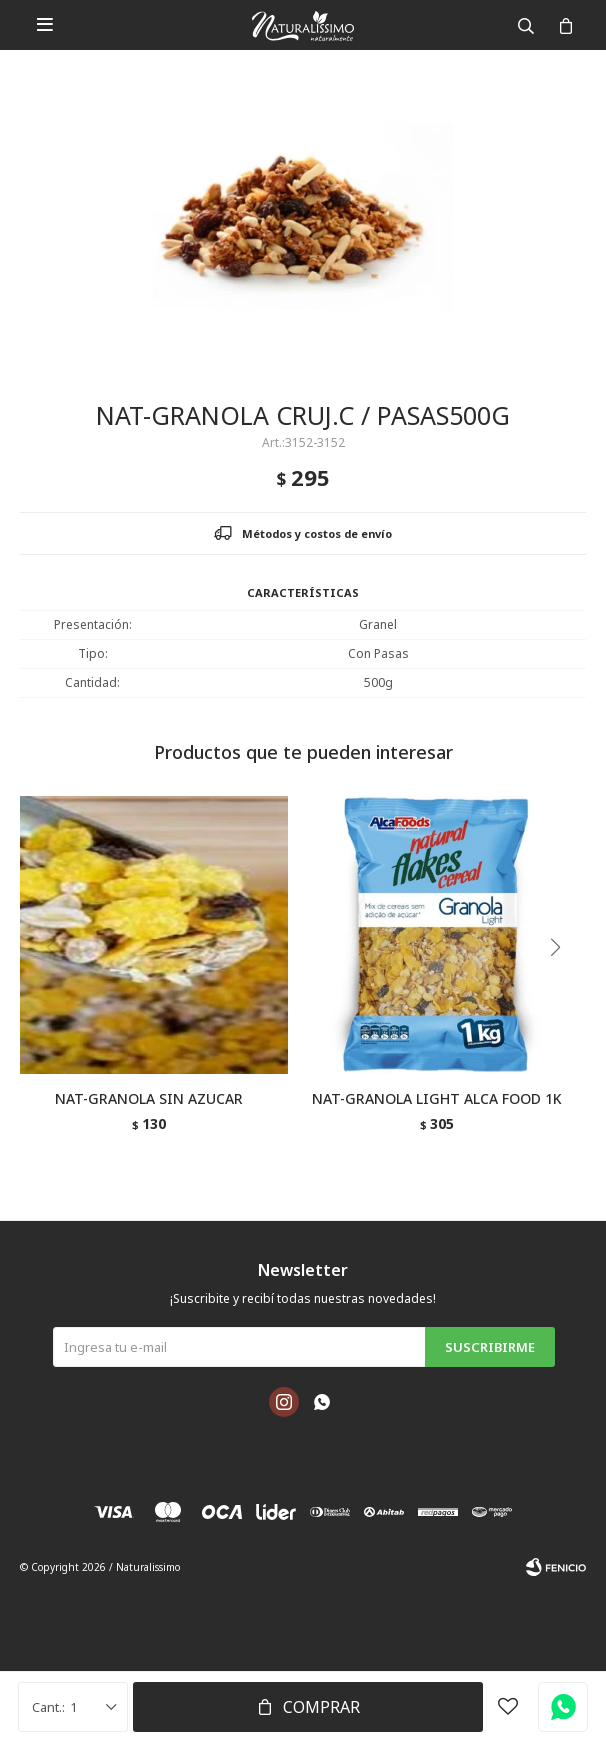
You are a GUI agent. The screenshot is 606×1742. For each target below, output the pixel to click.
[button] (562, 988)
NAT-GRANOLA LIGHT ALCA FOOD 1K (437, 1098)
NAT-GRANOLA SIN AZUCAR (149, 1098)
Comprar (321, 1707)
